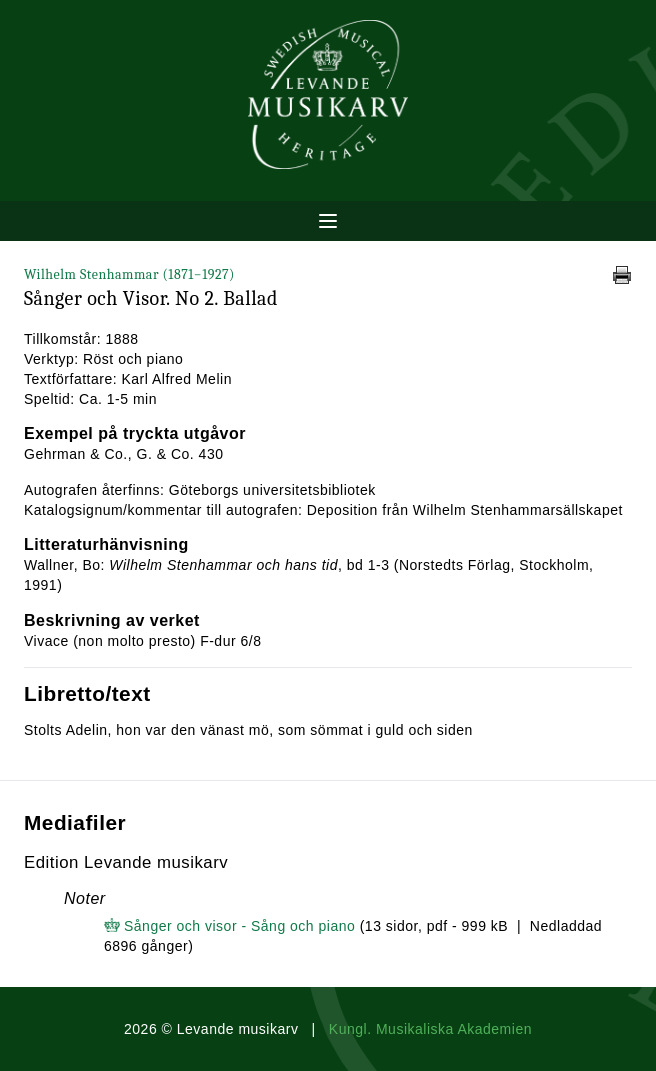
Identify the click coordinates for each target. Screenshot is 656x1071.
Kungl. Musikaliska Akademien (430, 1029)
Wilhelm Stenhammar (129, 274)
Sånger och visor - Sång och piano (239, 926)
